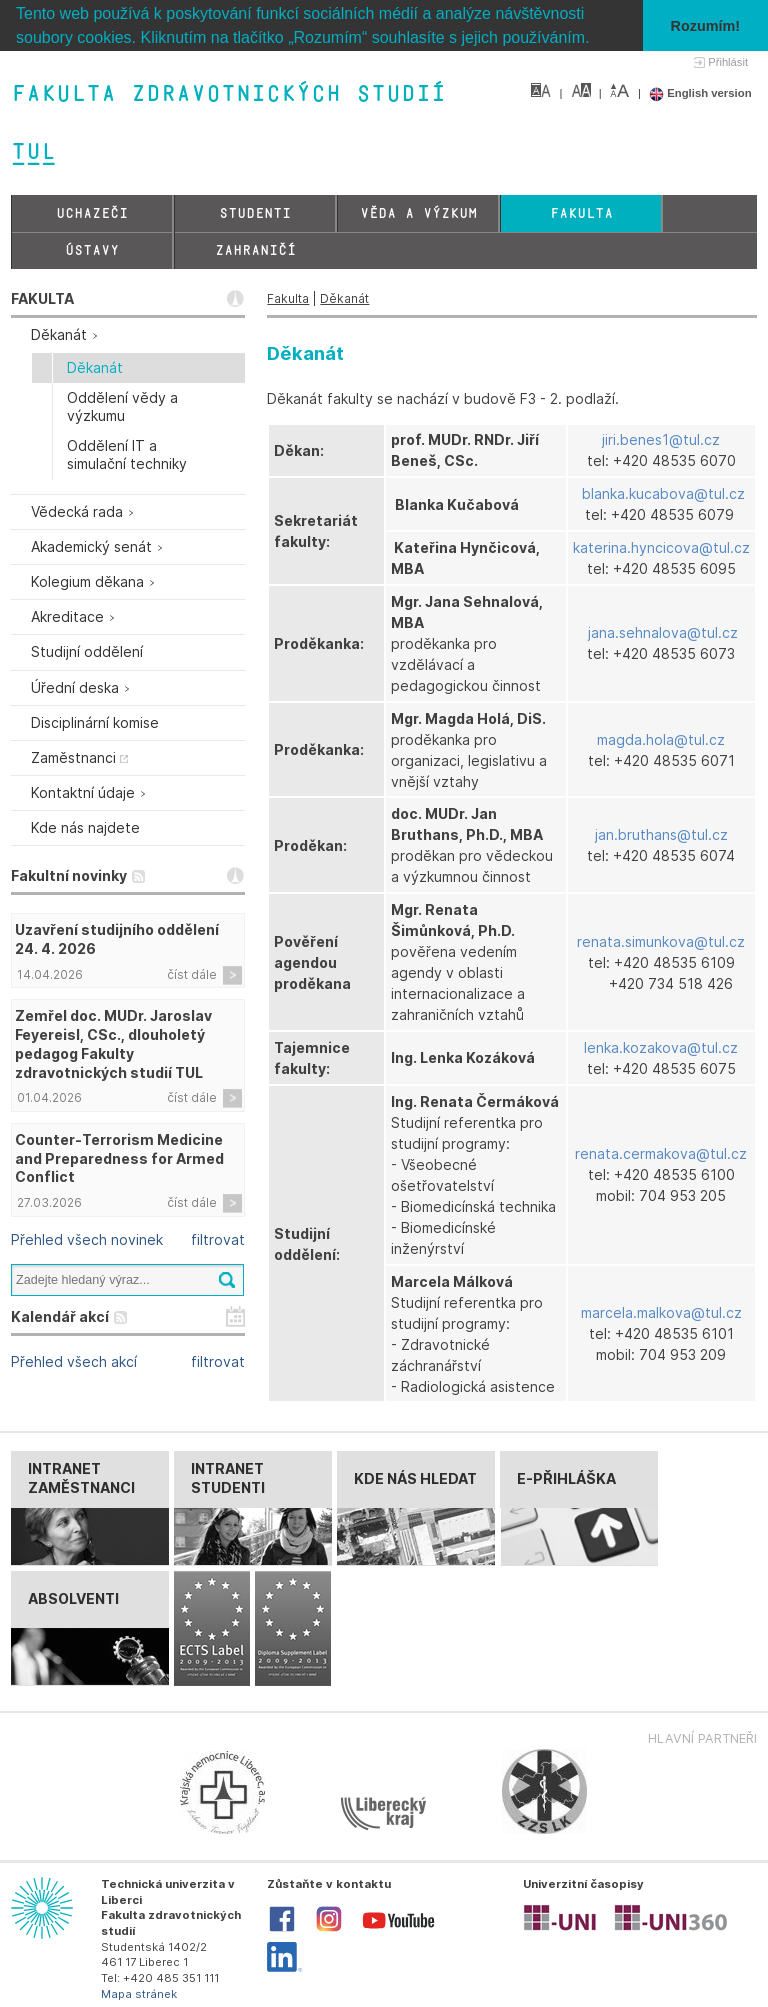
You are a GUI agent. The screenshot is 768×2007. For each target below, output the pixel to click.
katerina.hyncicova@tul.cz (661, 547)
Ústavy (92, 250)
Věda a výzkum (418, 213)
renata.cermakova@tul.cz (661, 1153)
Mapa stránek (139, 1993)
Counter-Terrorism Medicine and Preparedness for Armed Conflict (119, 1157)
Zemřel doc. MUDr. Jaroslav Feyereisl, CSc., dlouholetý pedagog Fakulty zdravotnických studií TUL (113, 1044)
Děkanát (344, 298)
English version (700, 93)
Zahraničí (255, 250)
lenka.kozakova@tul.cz (661, 1047)
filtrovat (218, 1239)
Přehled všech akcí (74, 1361)
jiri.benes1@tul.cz (661, 439)
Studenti (255, 213)
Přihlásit (728, 62)
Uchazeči (92, 213)
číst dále (192, 973)
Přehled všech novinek (87, 1239)
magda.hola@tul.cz (661, 738)
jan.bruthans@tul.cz (661, 834)
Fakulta (581, 213)
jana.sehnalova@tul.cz (663, 632)
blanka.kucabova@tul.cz (663, 493)
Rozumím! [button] (706, 26)
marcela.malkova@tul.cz (661, 1312)
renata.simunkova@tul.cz (661, 940)
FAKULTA (42, 298)
